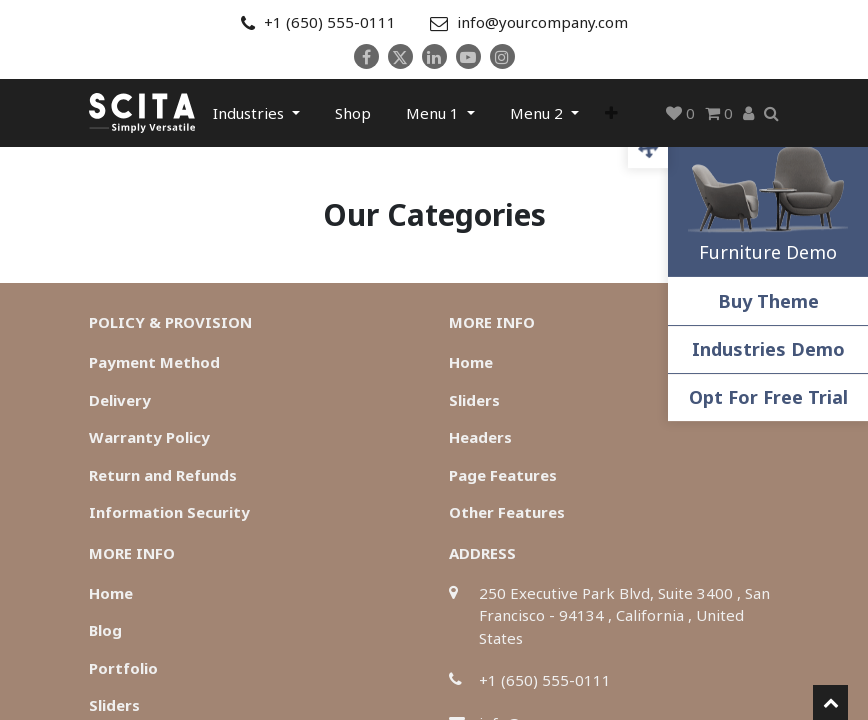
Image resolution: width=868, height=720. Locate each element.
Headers (480, 437)
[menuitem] (353, 113)
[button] (611, 113)
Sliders (474, 400)
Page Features (503, 475)
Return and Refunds (163, 475)
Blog (105, 630)
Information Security (169, 512)
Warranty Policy (149, 437)
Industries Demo (768, 349)
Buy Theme (768, 301)
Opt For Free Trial (768, 397)
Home (471, 362)
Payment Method (154, 362)
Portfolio (123, 668)
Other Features (507, 512)
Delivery (120, 400)
